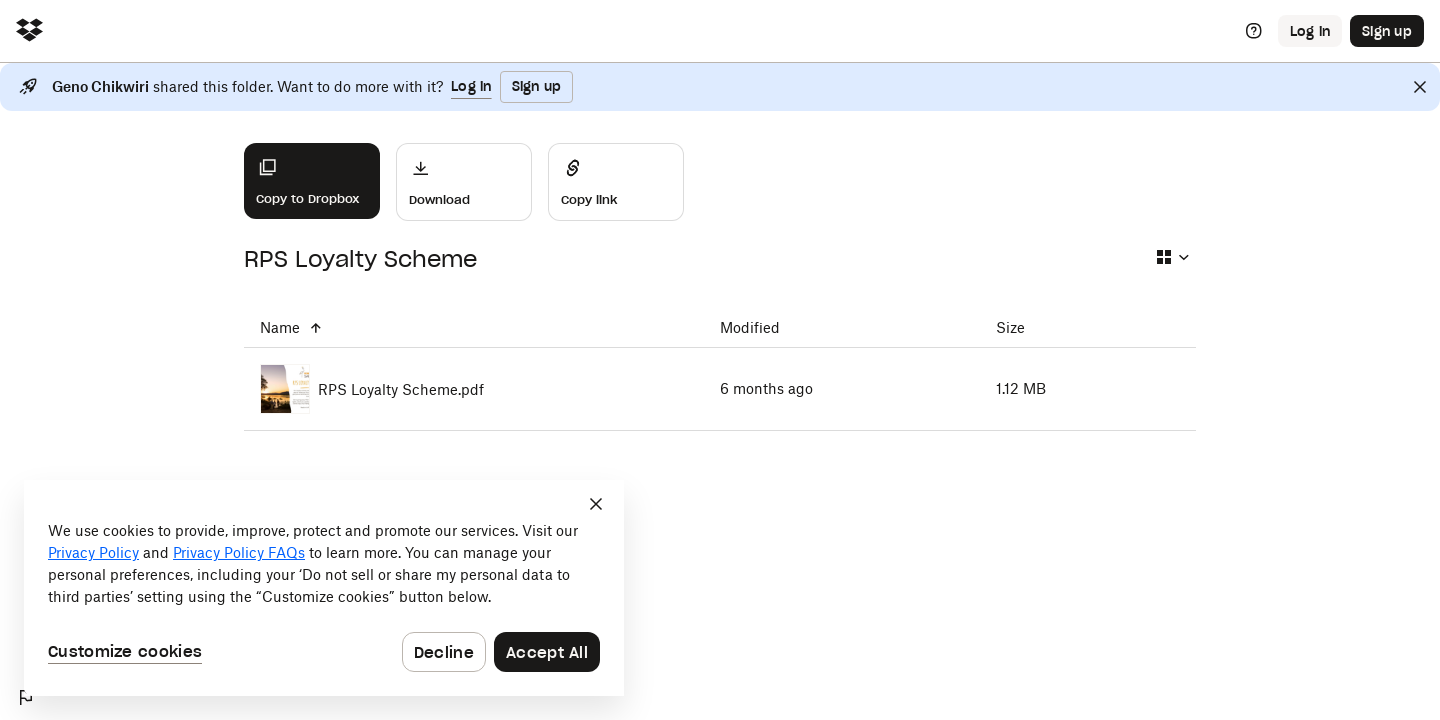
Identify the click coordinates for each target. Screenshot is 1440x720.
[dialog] (324, 588)
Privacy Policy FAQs (239, 552)
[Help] (1254, 31)
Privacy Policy (93, 552)
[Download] (464, 182)
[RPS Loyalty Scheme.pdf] (474, 389)
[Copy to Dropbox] (312, 181)
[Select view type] (1172, 257)
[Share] (616, 182)
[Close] (1420, 87)
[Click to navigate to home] (29, 31)
